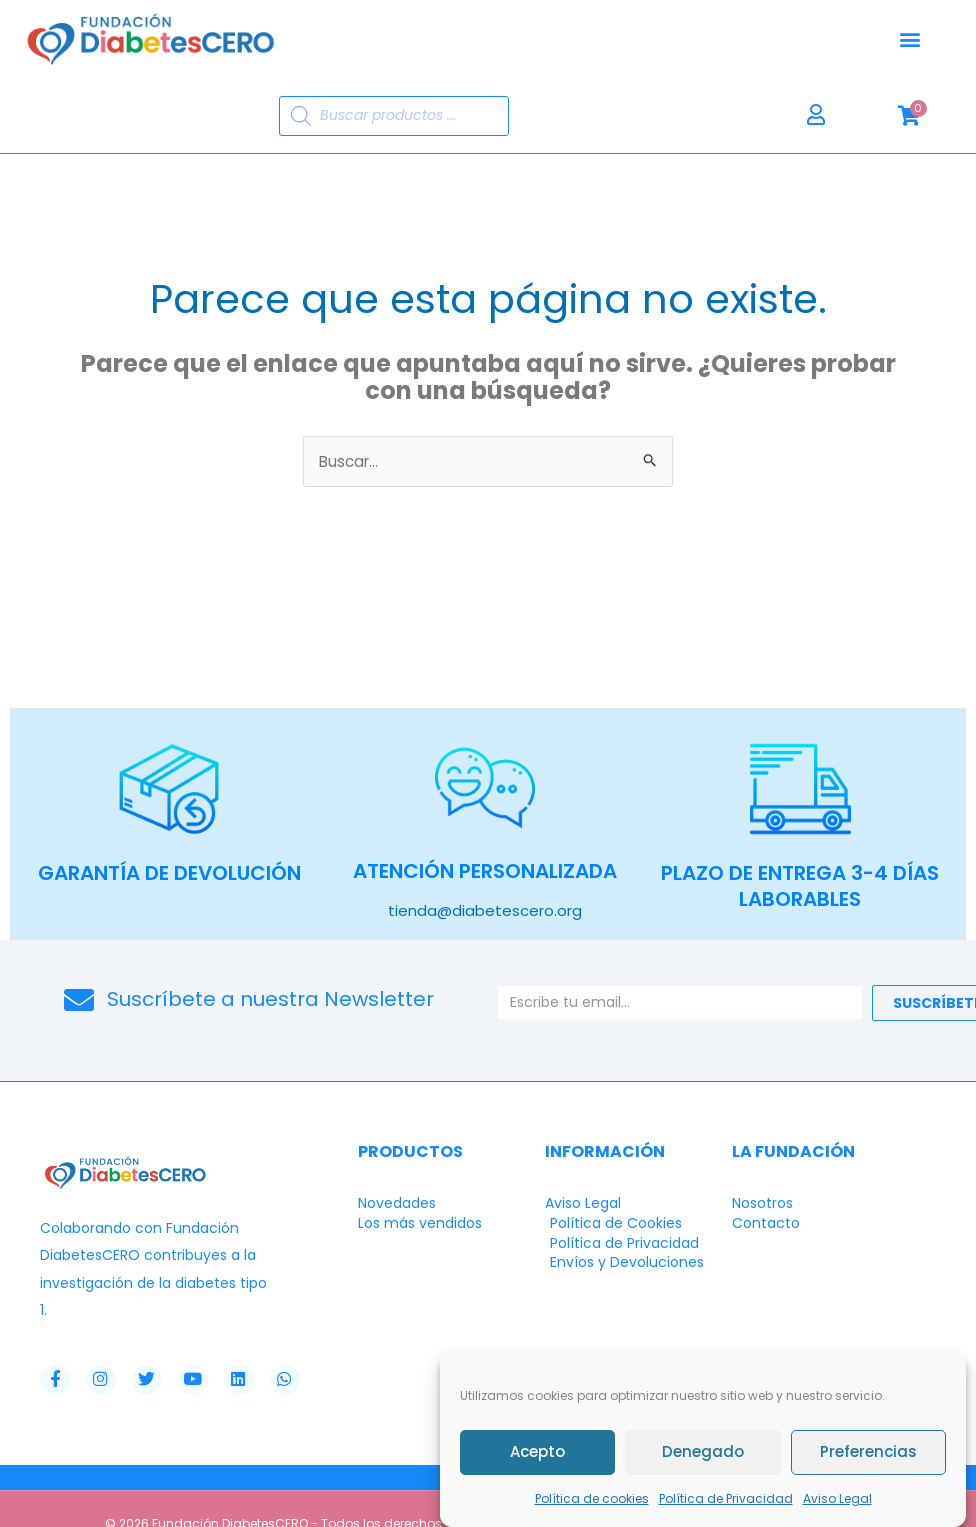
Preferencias (868, 1452)
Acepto (537, 1452)
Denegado (703, 1452)
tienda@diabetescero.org (485, 910)
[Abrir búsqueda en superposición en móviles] (394, 116)
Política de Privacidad (726, 1498)
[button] (909, 39)
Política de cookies (592, 1498)
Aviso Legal (837, 1498)
